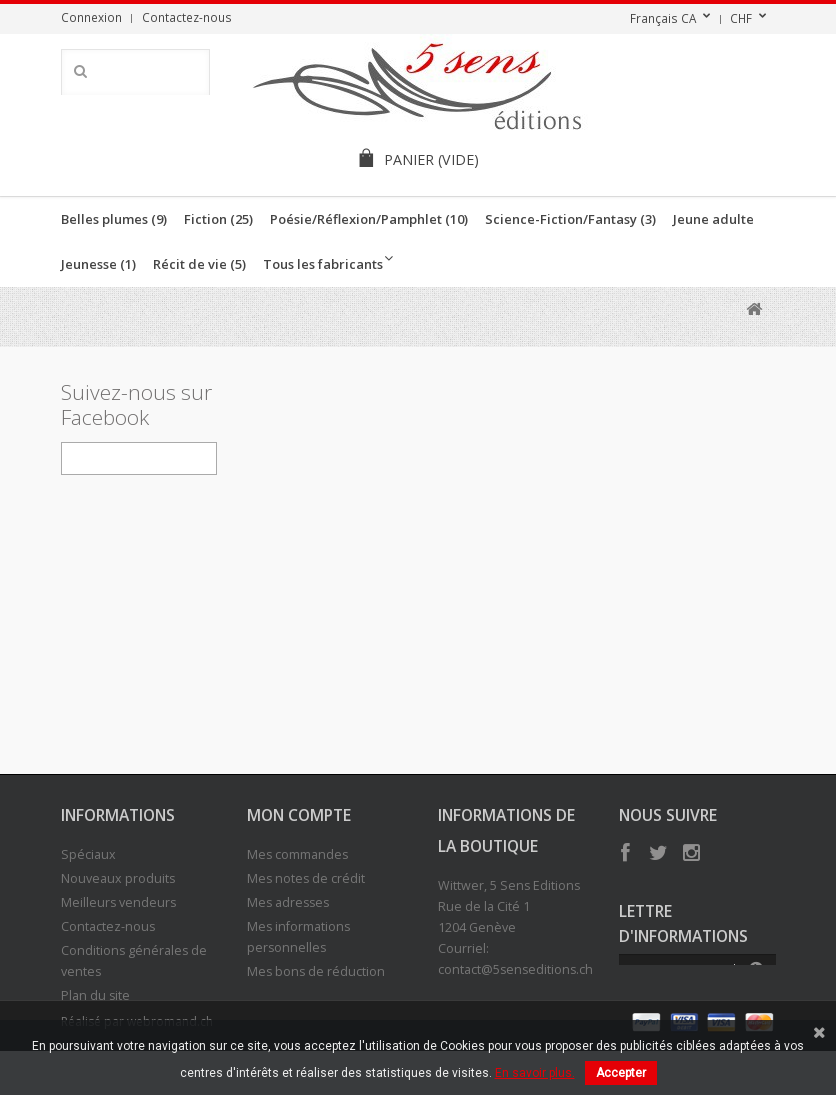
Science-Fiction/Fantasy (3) (570, 219)
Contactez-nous (187, 17)
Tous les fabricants (323, 264)
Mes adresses (288, 902)
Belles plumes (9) (114, 219)
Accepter (621, 1073)
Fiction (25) (218, 219)
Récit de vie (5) (199, 264)
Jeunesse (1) (98, 264)
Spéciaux (88, 854)
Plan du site (95, 995)
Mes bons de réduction (316, 971)
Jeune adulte (713, 219)
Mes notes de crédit (306, 878)
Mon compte (299, 815)
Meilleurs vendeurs (118, 902)
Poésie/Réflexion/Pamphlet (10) (369, 219)
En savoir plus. (535, 1073)
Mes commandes (297, 854)
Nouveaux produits (118, 878)
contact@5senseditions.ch (515, 969)
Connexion (91, 17)
